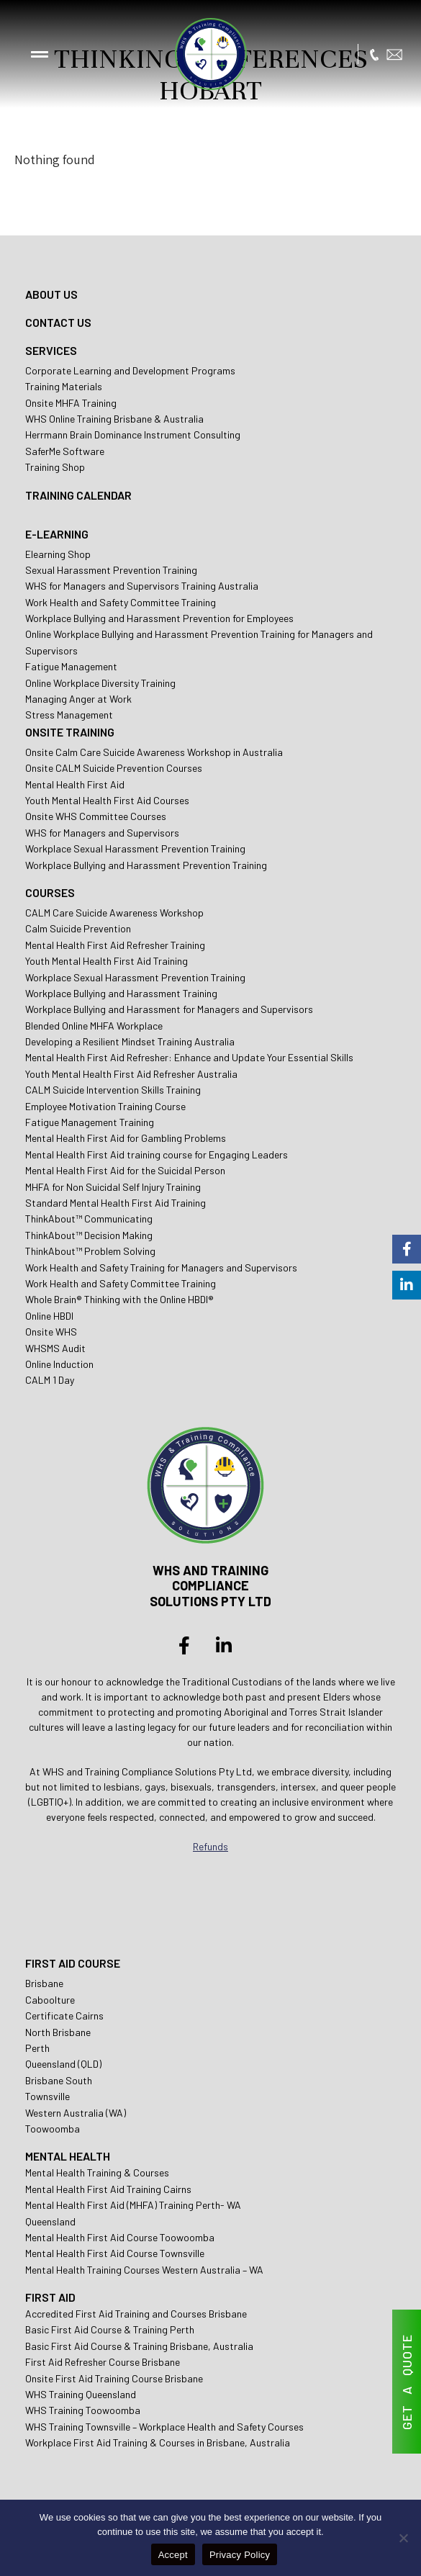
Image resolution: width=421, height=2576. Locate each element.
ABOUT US (51, 294)
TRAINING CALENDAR (78, 495)
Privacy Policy (239, 2554)
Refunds (210, 1846)
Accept (173, 2554)
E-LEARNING (57, 534)
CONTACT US (58, 322)
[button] (39, 54)
